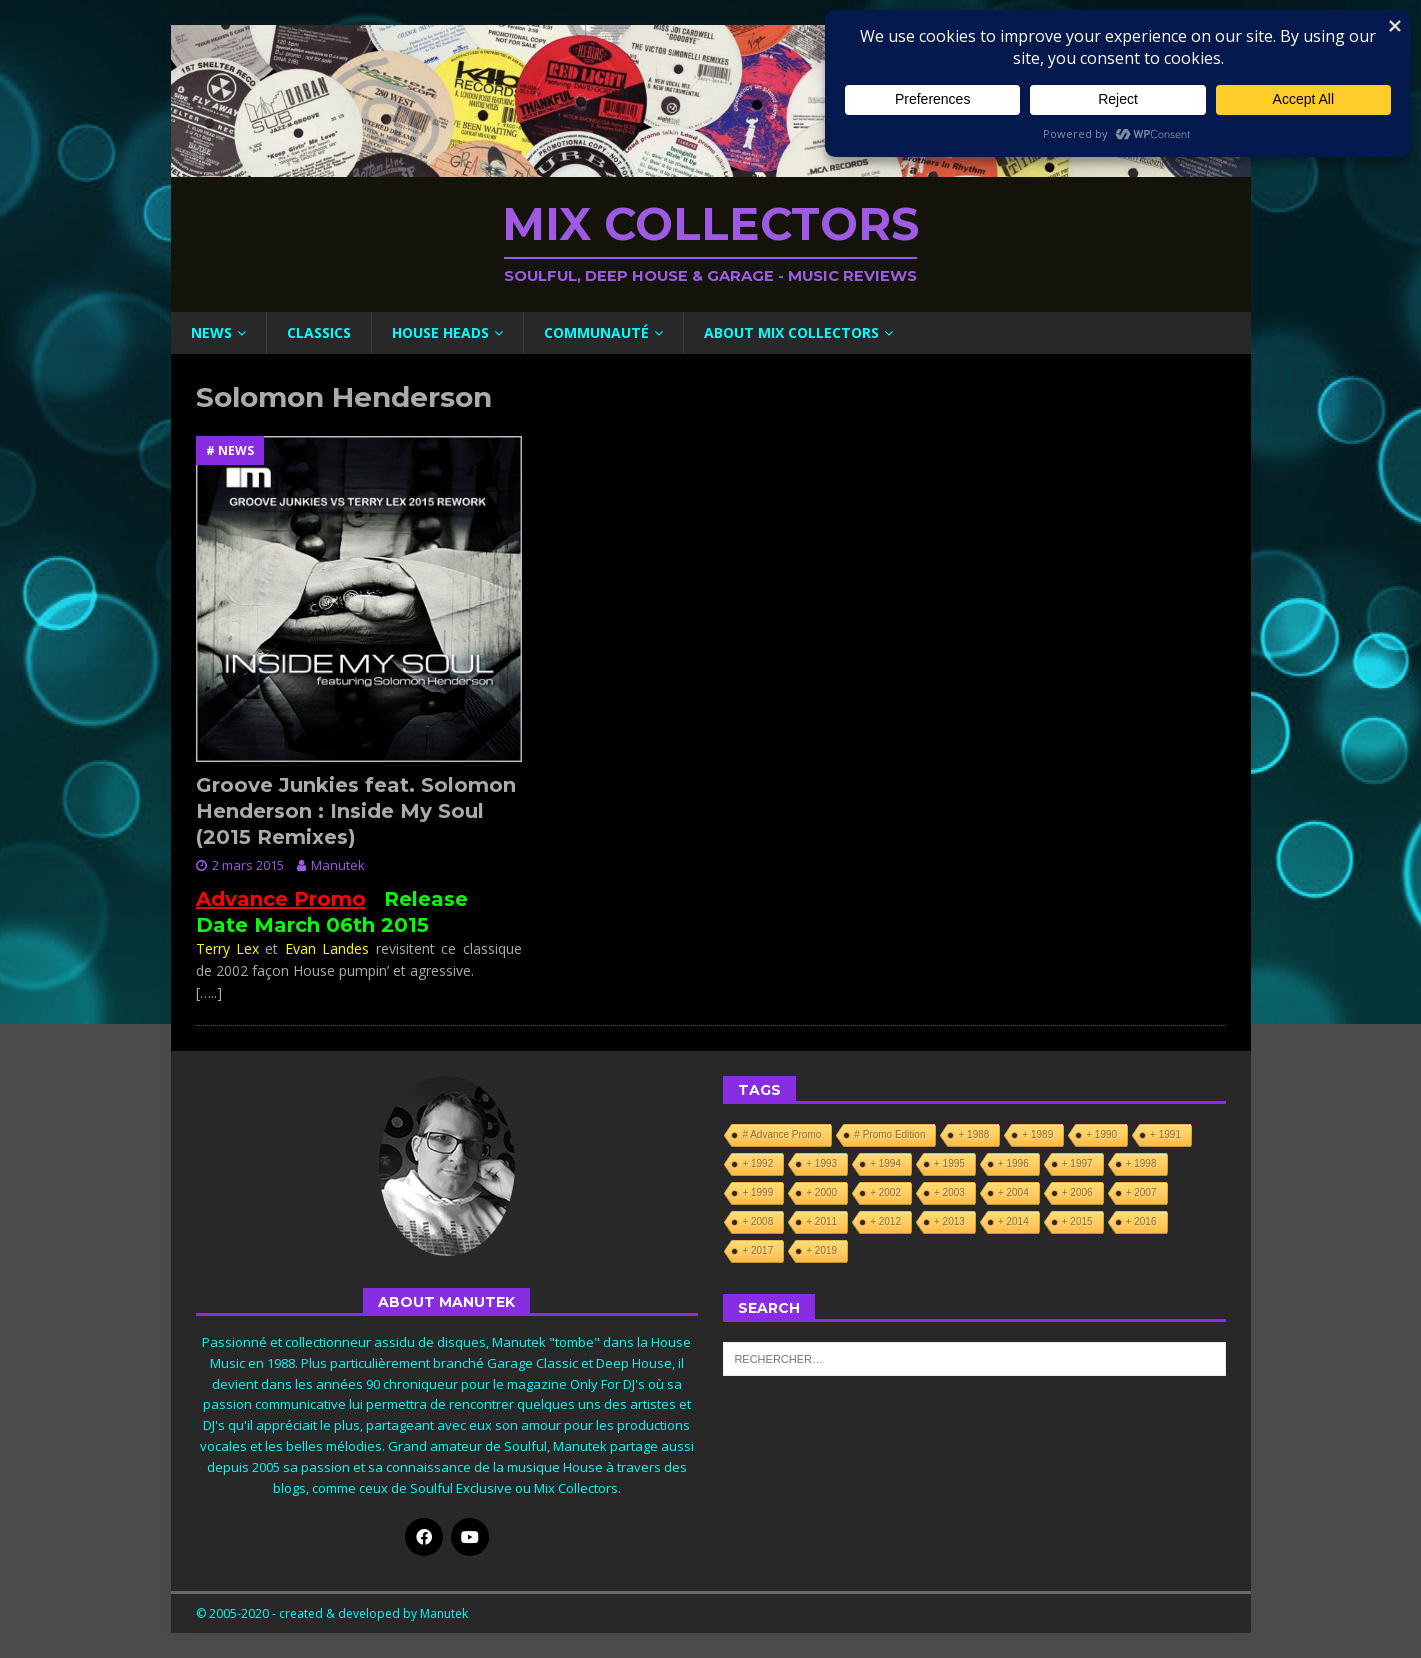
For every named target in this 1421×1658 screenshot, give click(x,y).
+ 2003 (949, 1192)
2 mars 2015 (248, 865)
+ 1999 (757, 1192)
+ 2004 (1013, 1192)
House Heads (440, 332)
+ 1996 (1013, 1163)
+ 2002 (885, 1192)
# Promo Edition (889, 1134)
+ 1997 (1077, 1163)
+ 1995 (949, 1163)
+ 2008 (757, 1221)
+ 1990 (1101, 1134)
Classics (319, 332)
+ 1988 (973, 1134)
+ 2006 (1077, 1192)
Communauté (596, 332)
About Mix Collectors (791, 332)
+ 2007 (1141, 1192)
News (211, 332)
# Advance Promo (781, 1134)
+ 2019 (821, 1250)
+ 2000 (821, 1192)
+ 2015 (1077, 1221)
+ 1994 (885, 1163)
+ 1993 (821, 1163)
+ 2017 (757, 1250)
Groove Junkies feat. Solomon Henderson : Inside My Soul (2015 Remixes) (356, 811)
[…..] (209, 992)
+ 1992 (757, 1163)
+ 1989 (1037, 1134)
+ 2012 (885, 1221)
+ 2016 (1141, 1221)
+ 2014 (1013, 1221)
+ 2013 (949, 1221)
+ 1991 (1165, 1134)
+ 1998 (1141, 1163)
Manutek (338, 865)
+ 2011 (821, 1221)
